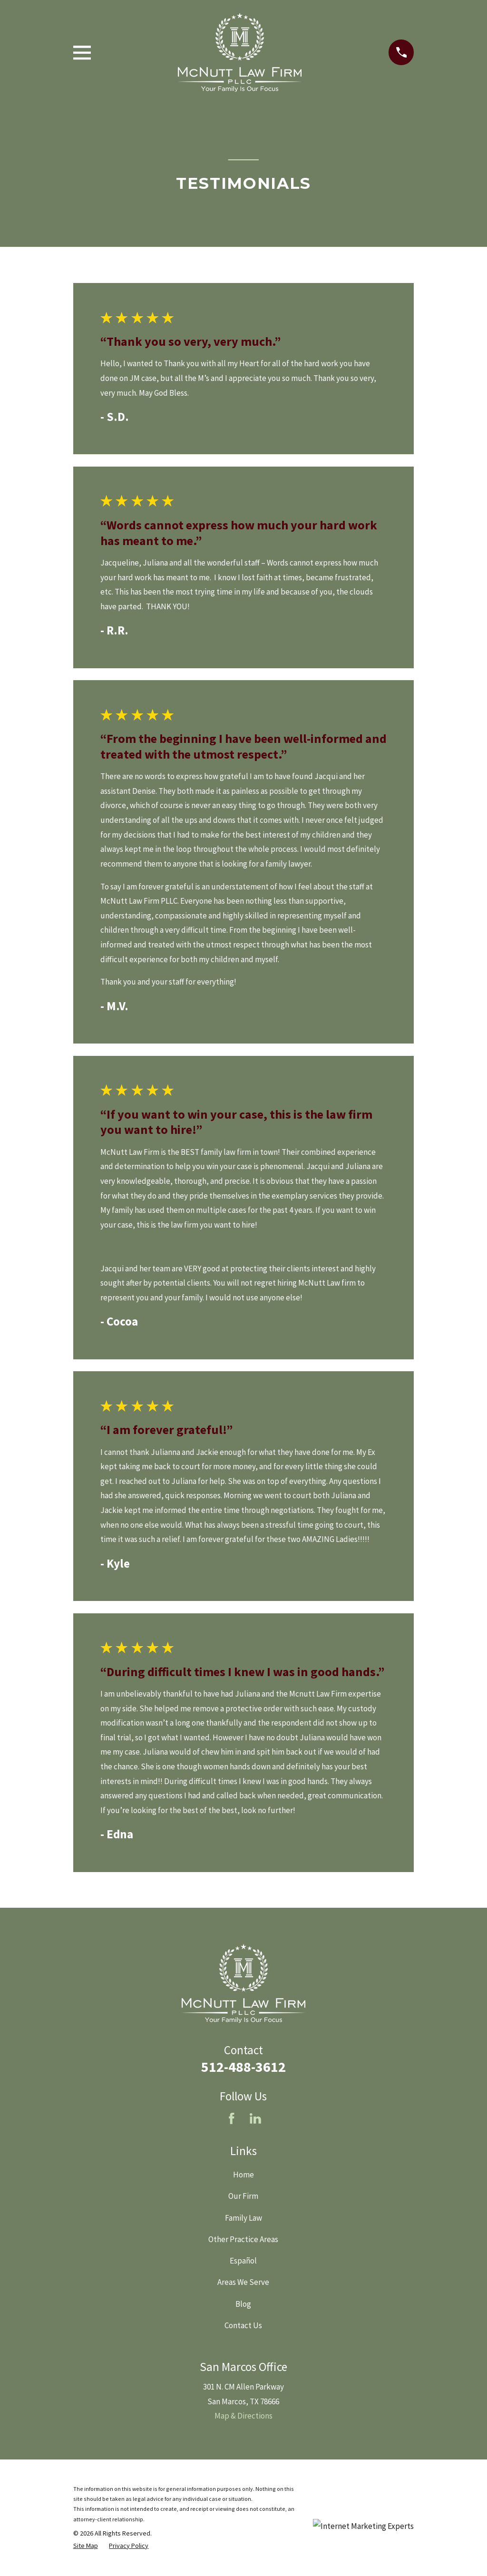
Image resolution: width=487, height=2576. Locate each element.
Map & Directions (243, 2415)
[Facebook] (231, 2118)
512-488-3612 (243, 2067)
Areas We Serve (243, 2282)
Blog (243, 2304)
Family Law (243, 2218)
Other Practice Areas (243, 2239)
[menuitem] (85, 2546)
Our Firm (243, 2196)
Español (243, 2260)
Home (243, 2174)
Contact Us (243, 2325)
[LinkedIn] (255, 2118)
